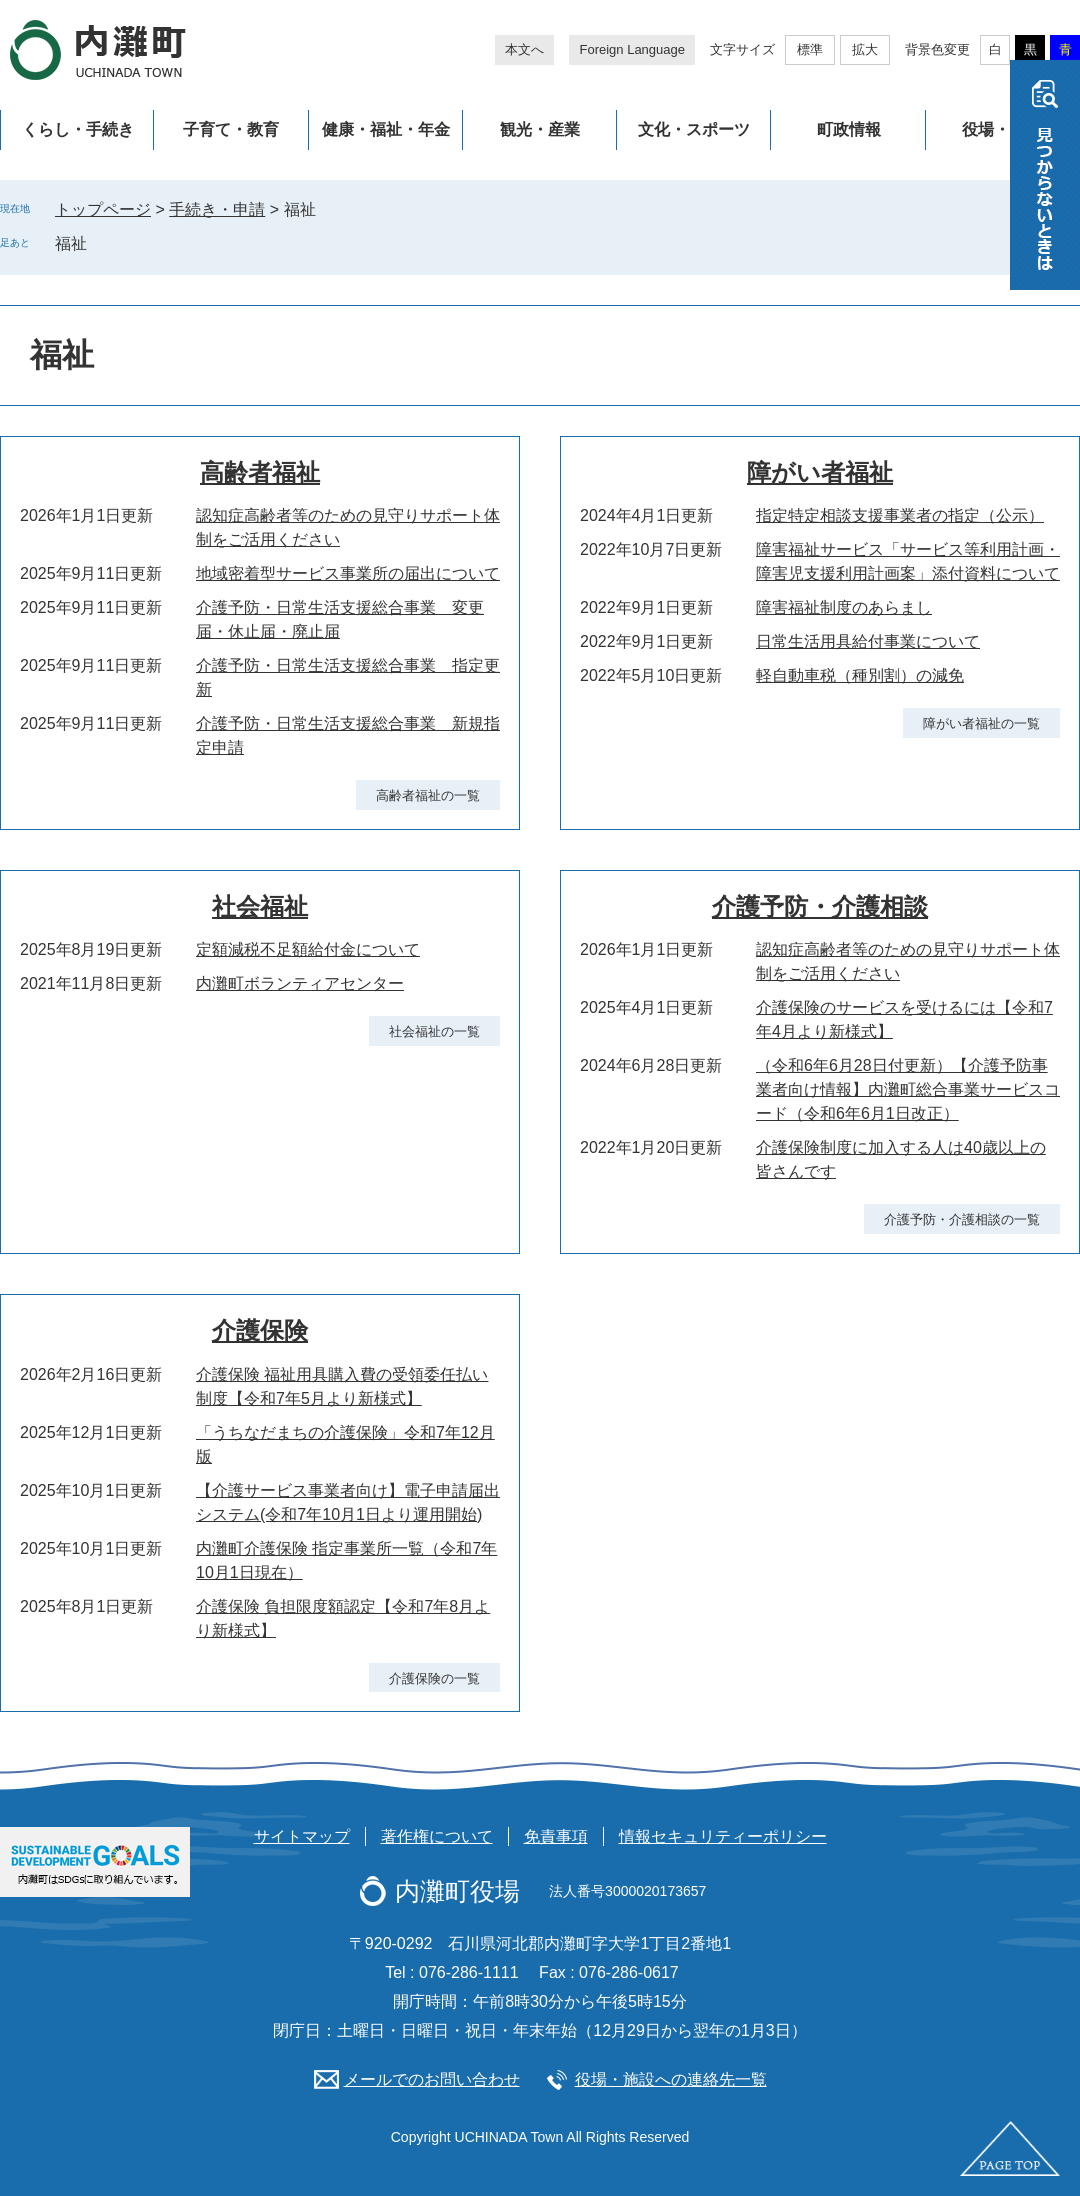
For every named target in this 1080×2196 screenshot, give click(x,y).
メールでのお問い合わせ (432, 2079)
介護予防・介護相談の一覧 (962, 1219)
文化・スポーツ (694, 129)
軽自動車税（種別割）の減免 (860, 675)
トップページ (103, 209)
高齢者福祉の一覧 (428, 795)
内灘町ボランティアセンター (300, 983)
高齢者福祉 (260, 472)
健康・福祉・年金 (386, 129)
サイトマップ (302, 1836)
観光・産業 (540, 129)
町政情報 (849, 129)
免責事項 (556, 1836)
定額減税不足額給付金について (308, 949)
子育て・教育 (231, 129)
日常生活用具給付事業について (868, 641)
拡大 (865, 49)
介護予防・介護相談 (820, 906)
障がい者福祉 (820, 472)
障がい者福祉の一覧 (981, 723)
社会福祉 (260, 906)
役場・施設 (1002, 129)
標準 (810, 49)
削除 (101, 243)
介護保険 (260, 1330)
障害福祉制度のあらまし (844, 607)
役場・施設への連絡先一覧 (671, 2079)
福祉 (71, 243)
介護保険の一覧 (434, 1678)
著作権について (437, 1836)
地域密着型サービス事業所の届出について (348, 573)
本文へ (524, 49)
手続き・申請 (217, 209)
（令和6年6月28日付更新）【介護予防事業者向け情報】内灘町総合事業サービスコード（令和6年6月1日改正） (908, 1089)
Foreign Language (632, 49)
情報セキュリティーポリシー (723, 1836)
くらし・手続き (78, 129)
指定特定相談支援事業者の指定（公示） (900, 515)
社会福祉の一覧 (434, 1031)
